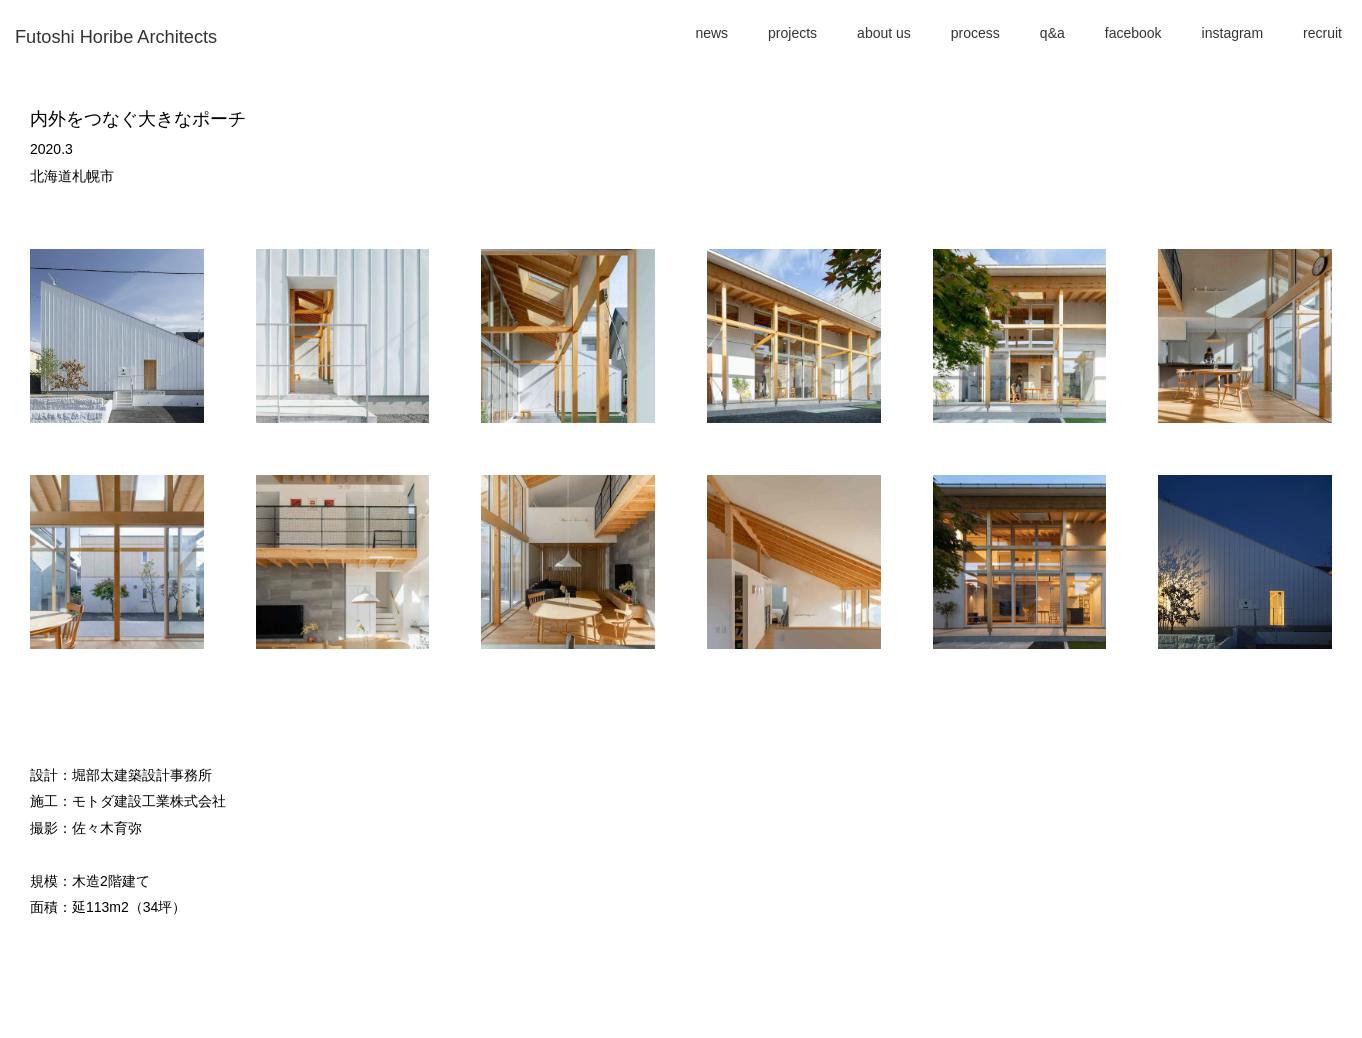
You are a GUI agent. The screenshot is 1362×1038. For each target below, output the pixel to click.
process (975, 33)
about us (884, 33)
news (711, 33)
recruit (1322, 33)
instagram (1232, 33)
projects (792, 33)
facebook (1133, 33)
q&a (1052, 33)
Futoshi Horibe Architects (116, 37)
